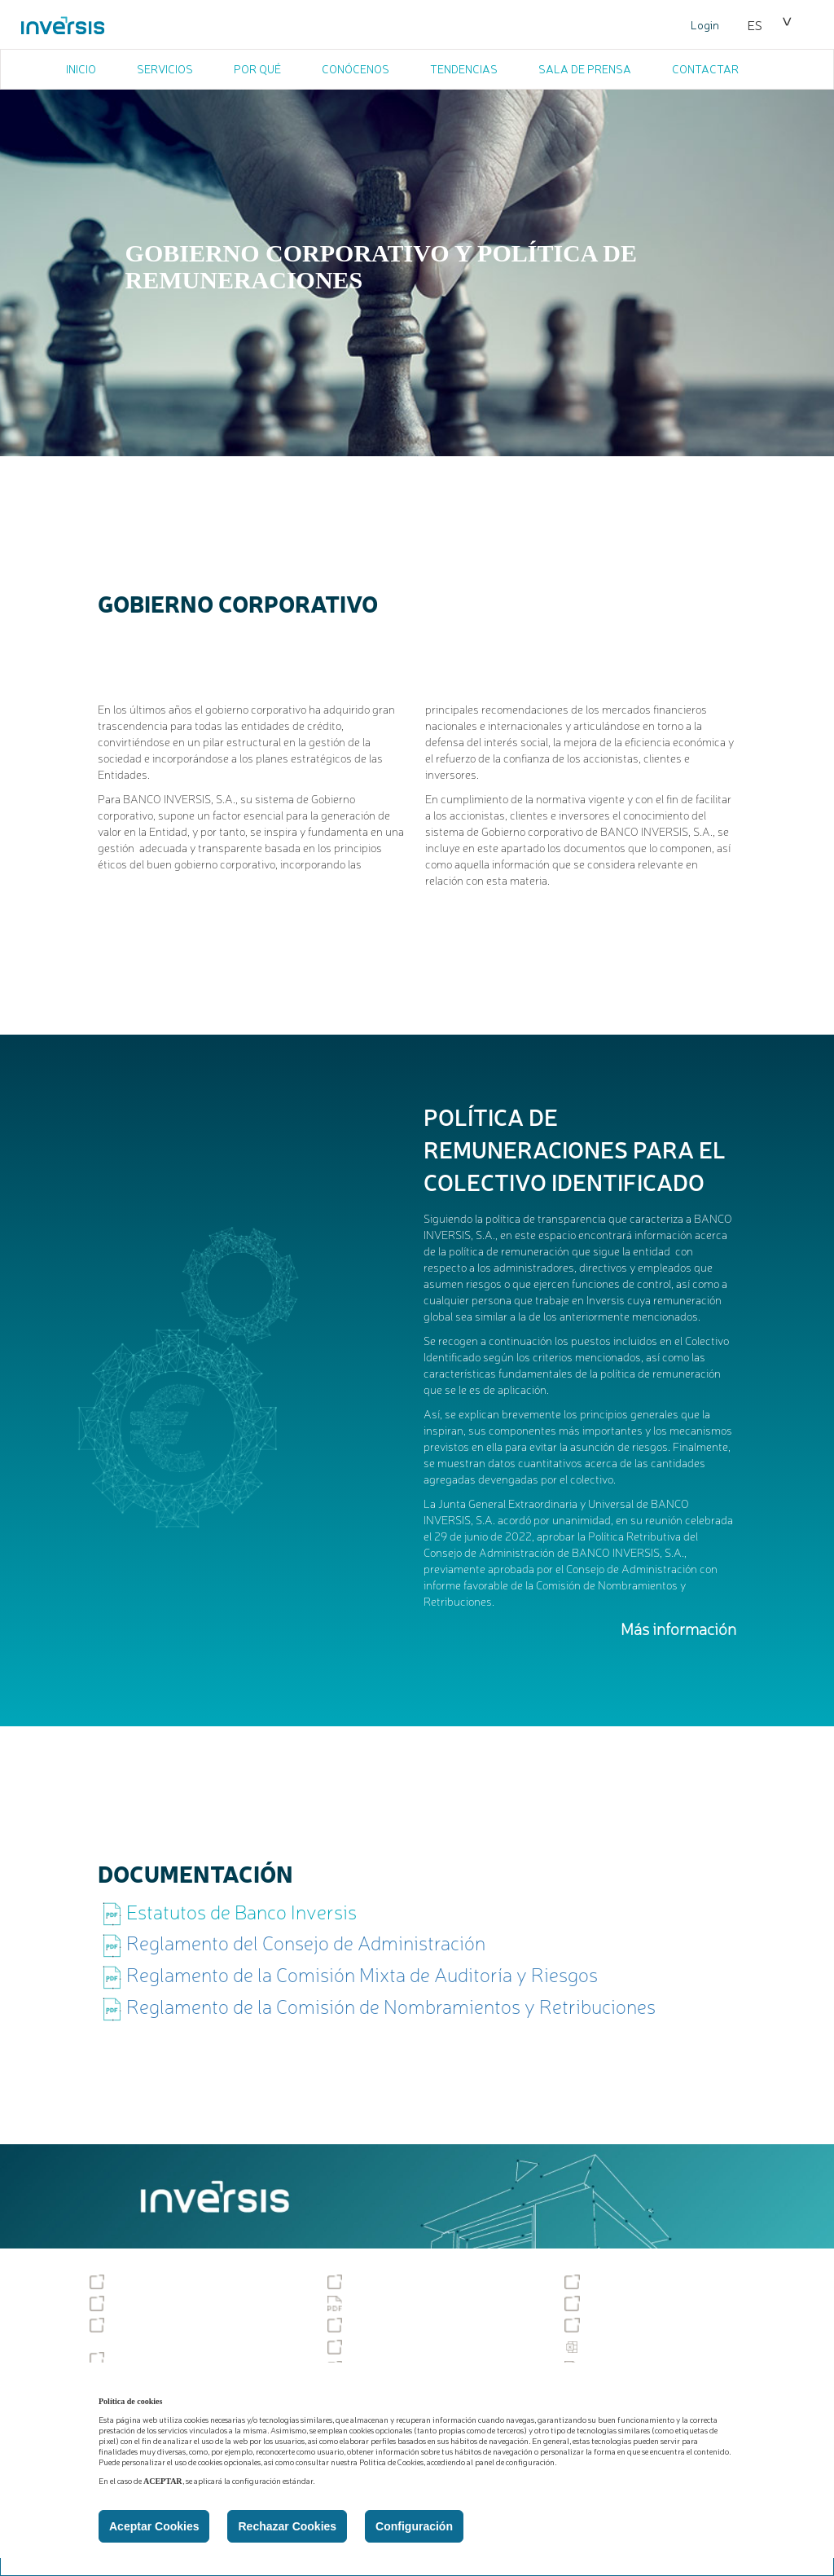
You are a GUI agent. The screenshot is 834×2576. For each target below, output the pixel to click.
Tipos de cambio (380, 2325)
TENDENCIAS (464, 68)
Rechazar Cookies (287, 2526)
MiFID (589, 2303)
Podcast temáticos (148, 2359)
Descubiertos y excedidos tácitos (421, 2347)
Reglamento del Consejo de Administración (305, 1942)
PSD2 (589, 2325)
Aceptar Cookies (154, 2526)
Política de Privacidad (393, 2303)
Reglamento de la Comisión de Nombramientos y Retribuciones (391, 2006)
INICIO (81, 68)
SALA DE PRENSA (584, 68)
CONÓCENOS (355, 68)
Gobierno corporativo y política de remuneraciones (186, 2331)
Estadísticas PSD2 (621, 2347)
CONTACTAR (705, 68)
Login (705, 24)
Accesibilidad (372, 2282)
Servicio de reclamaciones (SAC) (184, 2303)
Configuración (414, 2526)
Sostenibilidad (611, 2282)
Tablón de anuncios (151, 2282)
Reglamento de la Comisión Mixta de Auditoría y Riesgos (362, 1974)
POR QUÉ (257, 68)
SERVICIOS (165, 68)
